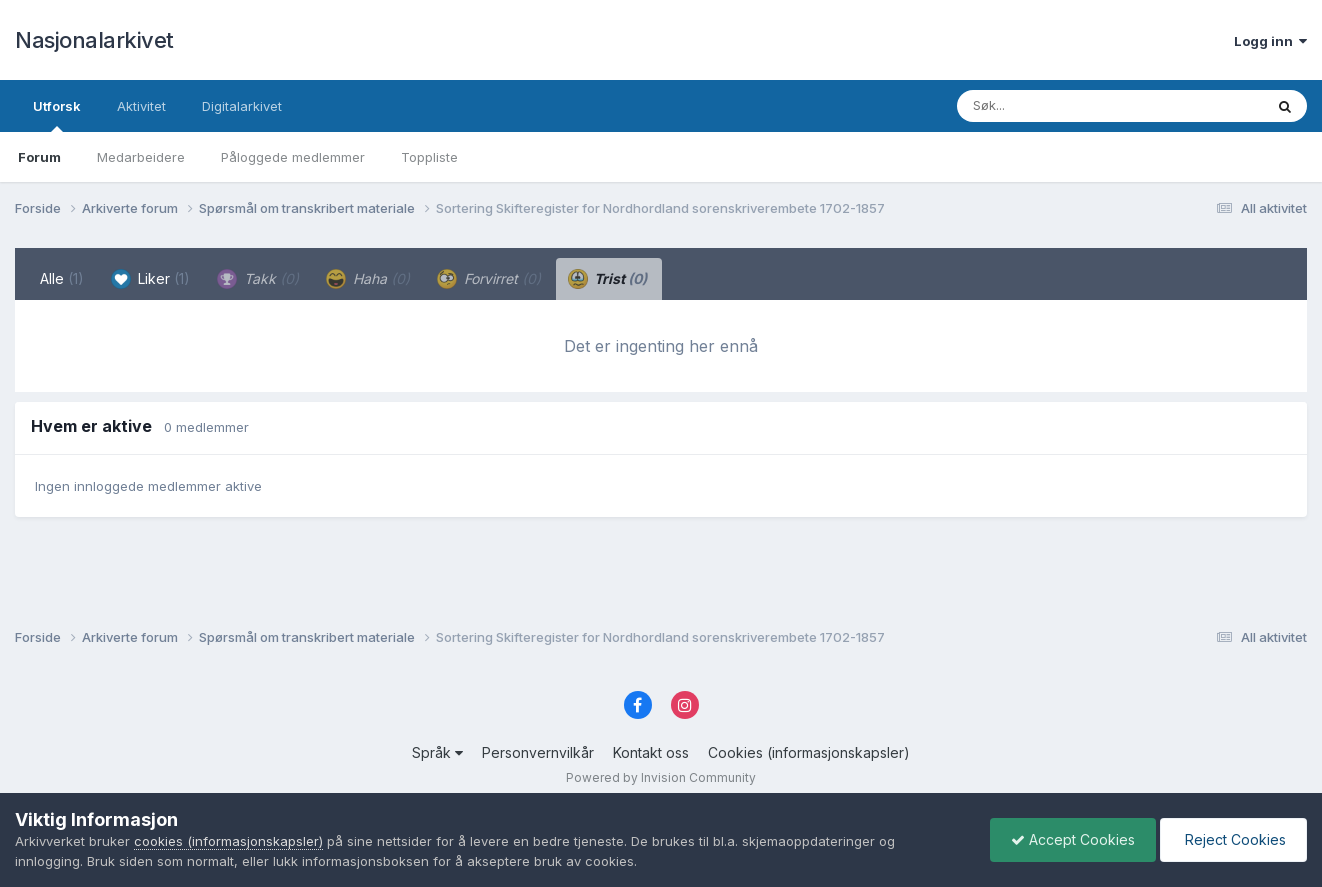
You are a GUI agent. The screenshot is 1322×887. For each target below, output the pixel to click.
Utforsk (57, 115)
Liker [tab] (150, 279)
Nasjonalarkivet (94, 40)
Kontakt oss (651, 752)
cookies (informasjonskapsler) (228, 841)
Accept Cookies (1073, 839)
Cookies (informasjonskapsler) (809, 752)
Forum (39, 157)
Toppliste (429, 157)
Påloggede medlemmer (293, 157)
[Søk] (1058, 106)
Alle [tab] (62, 278)
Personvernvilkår (538, 752)
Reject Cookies (1233, 839)
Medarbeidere (141, 157)
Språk (437, 752)
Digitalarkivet (242, 106)
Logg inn (1270, 41)
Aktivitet (141, 106)
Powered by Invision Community (661, 777)
